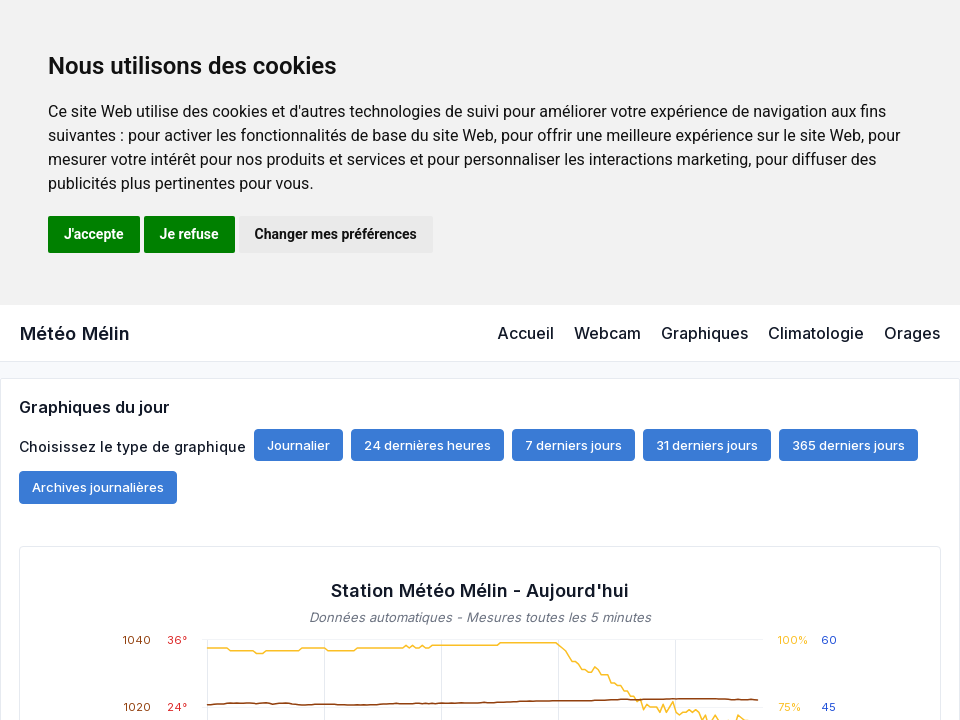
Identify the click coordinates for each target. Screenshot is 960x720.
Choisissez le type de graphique (132, 445)
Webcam (607, 333)
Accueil (525, 333)
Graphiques (704, 333)
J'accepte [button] (94, 234)
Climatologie (816, 333)
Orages (912, 333)
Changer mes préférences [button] (336, 234)
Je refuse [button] (189, 234)
